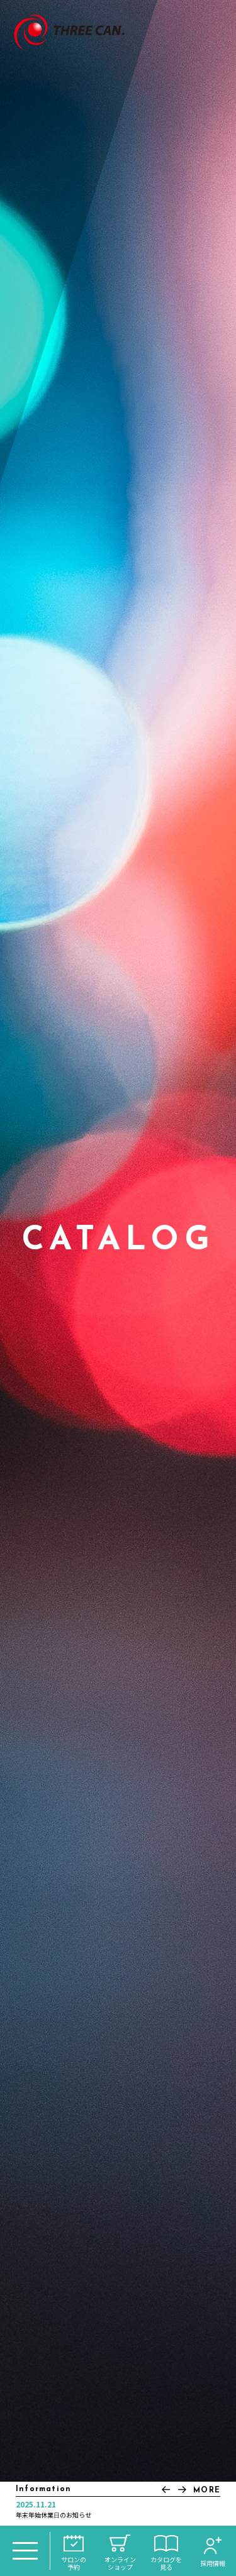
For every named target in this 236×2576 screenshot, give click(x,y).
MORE (206, 2490)
